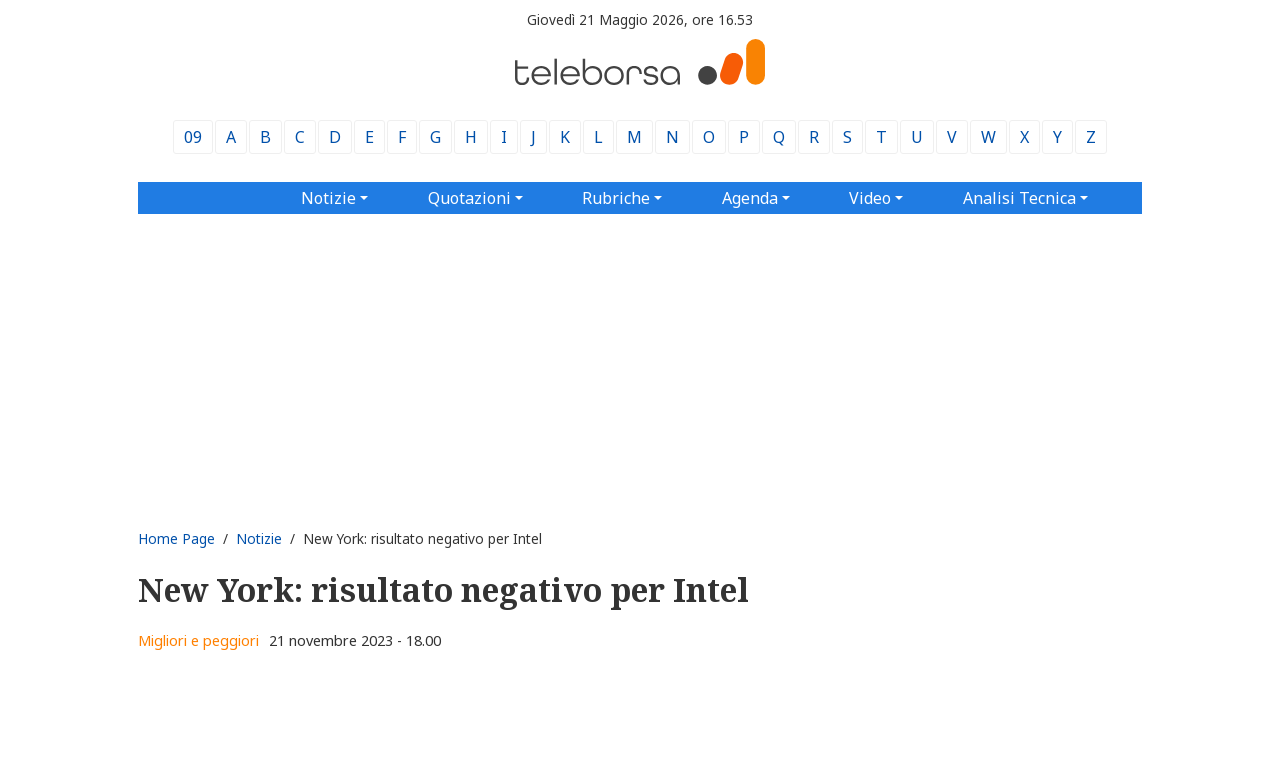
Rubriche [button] (616, 198)
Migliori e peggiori (198, 640)
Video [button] (870, 198)
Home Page (176, 538)
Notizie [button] (328, 198)
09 (193, 137)
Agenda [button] (750, 198)
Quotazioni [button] (469, 198)
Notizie (259, 538)
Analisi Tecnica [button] (1019, 198)
